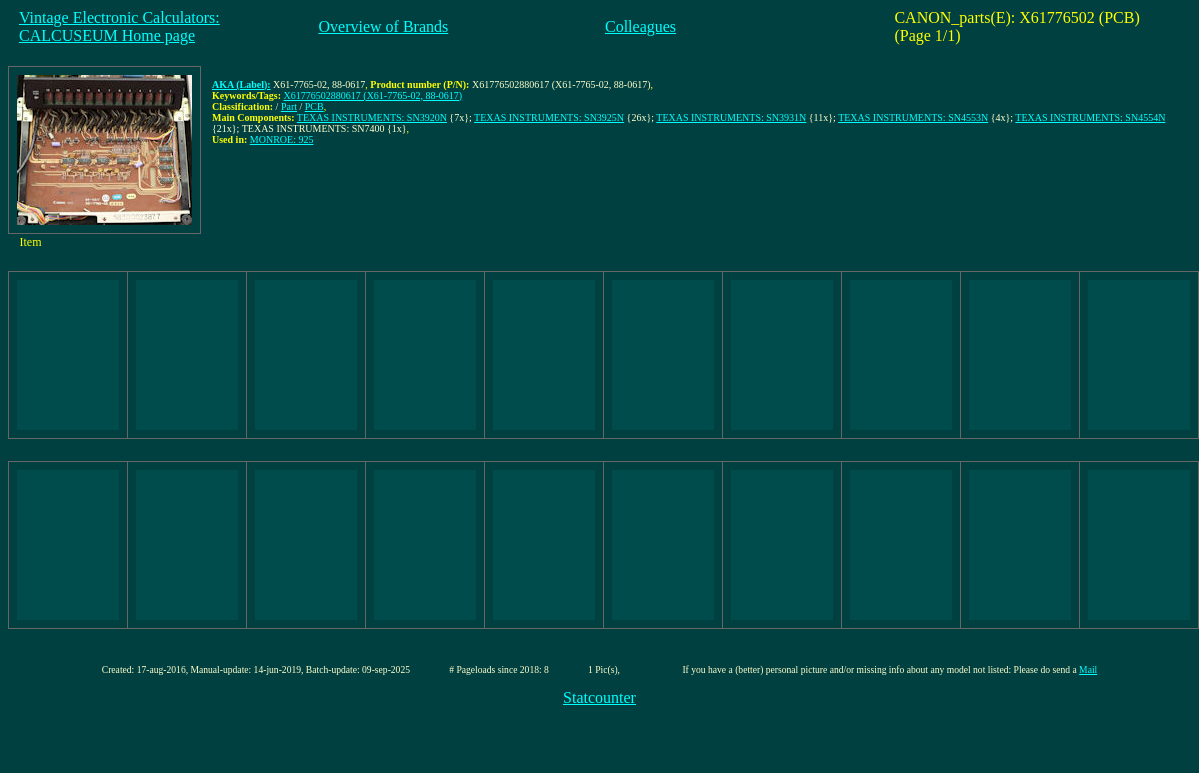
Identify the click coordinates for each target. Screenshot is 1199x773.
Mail (1088, 669)
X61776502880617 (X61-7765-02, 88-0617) (373, 95)
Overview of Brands (383, 26)
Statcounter (599, 697)
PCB (314, 106)
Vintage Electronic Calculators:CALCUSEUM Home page (119, 26)
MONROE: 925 (282, 139)
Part (289, 106)
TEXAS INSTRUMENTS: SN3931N (731, 117)
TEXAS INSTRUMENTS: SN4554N (1090, 117)
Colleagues (640, 26)
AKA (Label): (241, 84)
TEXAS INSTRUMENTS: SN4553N (913, 117)
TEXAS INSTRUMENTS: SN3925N (549, 117)
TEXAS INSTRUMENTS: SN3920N (372, 117)
